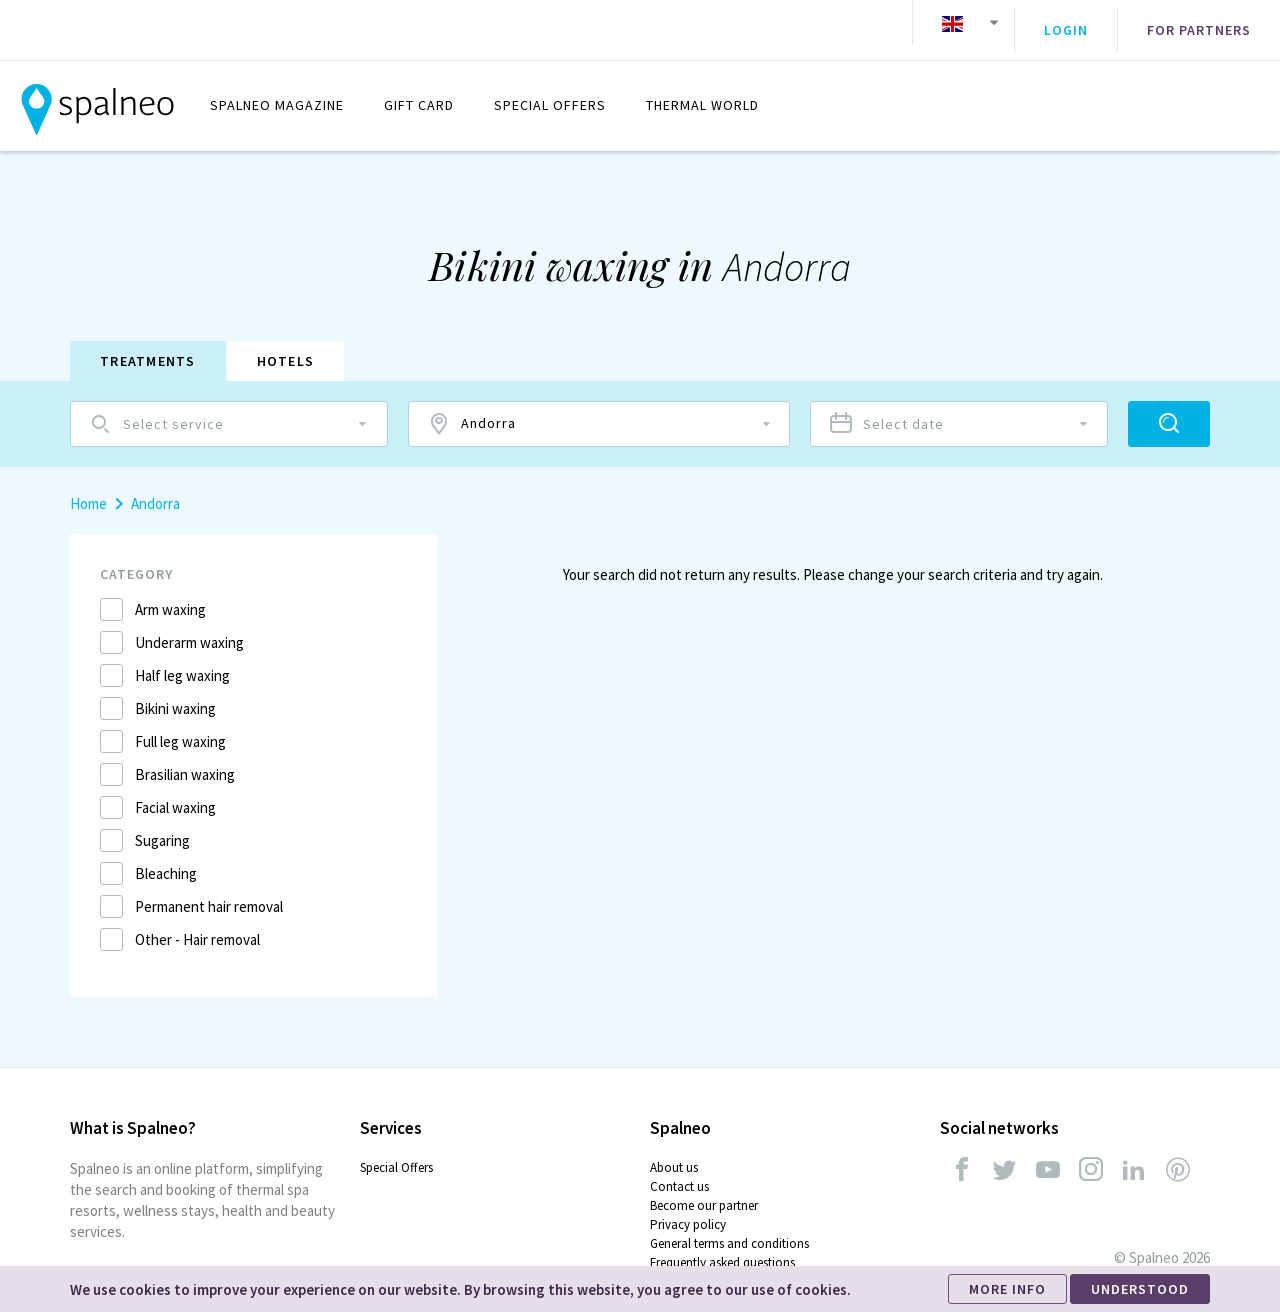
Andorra (155, 488)
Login (1066, 23)
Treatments (148, 346)
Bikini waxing (175, 693)
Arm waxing (170, 594)
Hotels (286, 346)
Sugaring (162, 825)
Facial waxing (175, 792)
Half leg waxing (182, 660)
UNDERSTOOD (1140, 1289)
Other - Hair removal (197, 924)
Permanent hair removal (209, 891)
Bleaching (166, 858)
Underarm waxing (189, 627)
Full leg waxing (180, 726)
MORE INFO (1007, 1289)
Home (88, 488)
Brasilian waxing (185, 759)
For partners (1199, 23)
